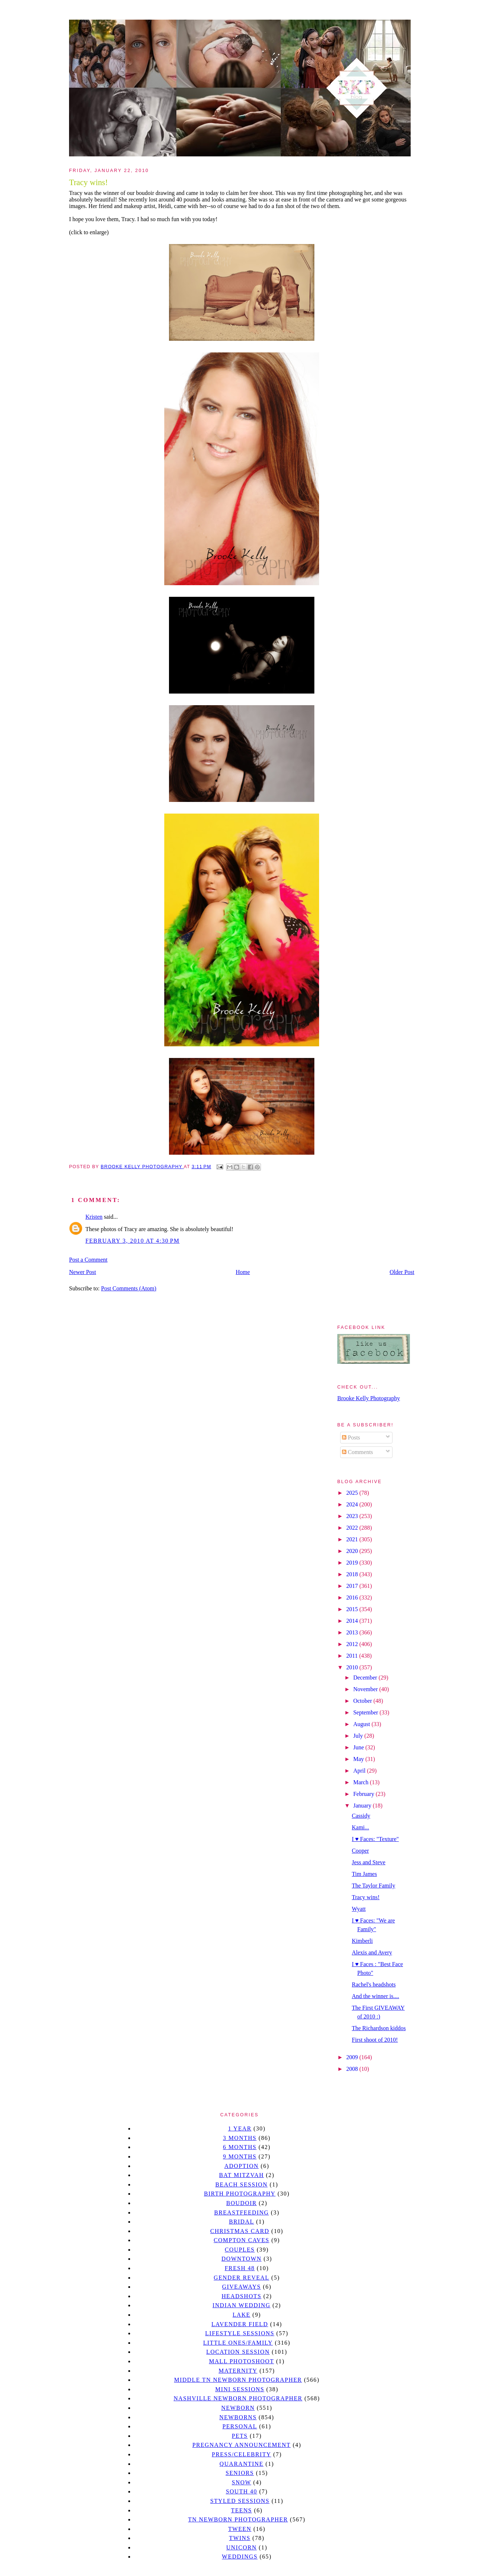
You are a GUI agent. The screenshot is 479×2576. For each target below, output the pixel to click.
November (366, 1689)
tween (239, 2529)
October (363, 1701)
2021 (352, 1539)
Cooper (360, 1851)
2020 (352, 1551)
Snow (241, 2482)
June (359, 1747)
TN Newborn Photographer (238, 2519)
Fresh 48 (240, 2268)
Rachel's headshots (374, 1984)
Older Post (402, 1272)
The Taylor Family (373, 1885)
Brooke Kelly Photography (368, 1398)
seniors (240, 2473)
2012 (352, 1644)
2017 (352, 1586)
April (360, 1771)
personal (239, 2426)
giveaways (241, 2287)
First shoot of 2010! (375, 2040)
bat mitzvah (241, 2175)
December (366, 1677)
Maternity (237, 2371)
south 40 (241, 2491)
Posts (351, 1437)
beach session (241, 2184)
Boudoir (241, 2203)
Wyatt (359, 1909)
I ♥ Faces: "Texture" (375, 1839)
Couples (240, 2249)
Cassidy (361, 1816)
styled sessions (239, 2501)
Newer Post (82, 1272)
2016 (352, 1597)
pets (240, 2436)
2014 (352, 1621)
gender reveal (241, 2278)
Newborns (238, 2417)
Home (243, 1272)
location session (238, 2352)
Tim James (364, 1874)
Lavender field (240, 2324)
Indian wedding (241, 2305)
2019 (352, 1562)
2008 (352, 2069)
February (364, 1794)
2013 (352, 1632)
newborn (238, 2408)
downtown (241, 2259)
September (366, 1712)
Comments (357, 1452)
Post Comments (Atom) (128, 1288)
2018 (352, 1574)
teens (241, 2510)
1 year (239, 2128)
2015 (352, 1609)
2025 (352, 1493)
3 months (239, 2138)
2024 (352, 1504)
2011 (352, 1656)
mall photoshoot (241, 2361)
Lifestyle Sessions (239, 2333)
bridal (241, 2221)
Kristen (93, 1217)
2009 (352, 2057)
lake (241, 2315)
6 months (239, 2147)
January (363, 1805)
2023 (352, 1516)
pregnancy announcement (241, 2445)
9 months (239, 2156)
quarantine (241, 2464)
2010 (352, 1667)
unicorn (241, 2547)
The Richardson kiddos (379, 2028)
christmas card (239, 2231)
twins (239, 2538)
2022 (352, 1528)
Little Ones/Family (238, 2343)
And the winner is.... (375, 1996)
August (362, 1724)
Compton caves (241, 2240)
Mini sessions (239, 2389)
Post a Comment (88, 1260)
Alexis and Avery (372, 1952)
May (359, 1759)
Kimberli (362, 1941)
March (361, 1782)
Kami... (360, 1827)
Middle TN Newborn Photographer (238, 2380)
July (359, 1736)
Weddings (240, 2556)
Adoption (241, 2166)
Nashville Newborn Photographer (238, 2398)
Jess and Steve (368, 1862)
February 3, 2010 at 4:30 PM (132, 1241)
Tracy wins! (365, 1897)
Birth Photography (239, 2193)
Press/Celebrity (241, 2454)
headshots (242, 2296)
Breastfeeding (241, 2212)
